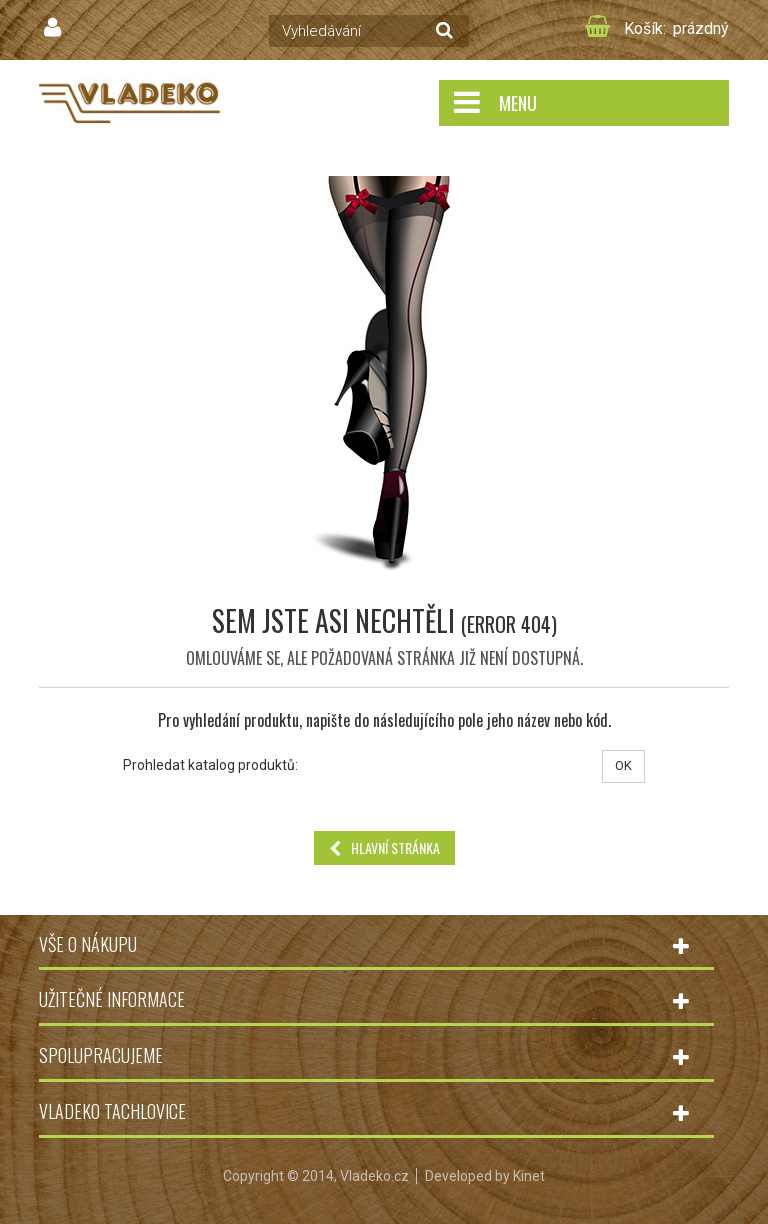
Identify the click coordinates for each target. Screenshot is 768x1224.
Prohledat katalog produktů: (210, 765)
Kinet (529, 1176)
